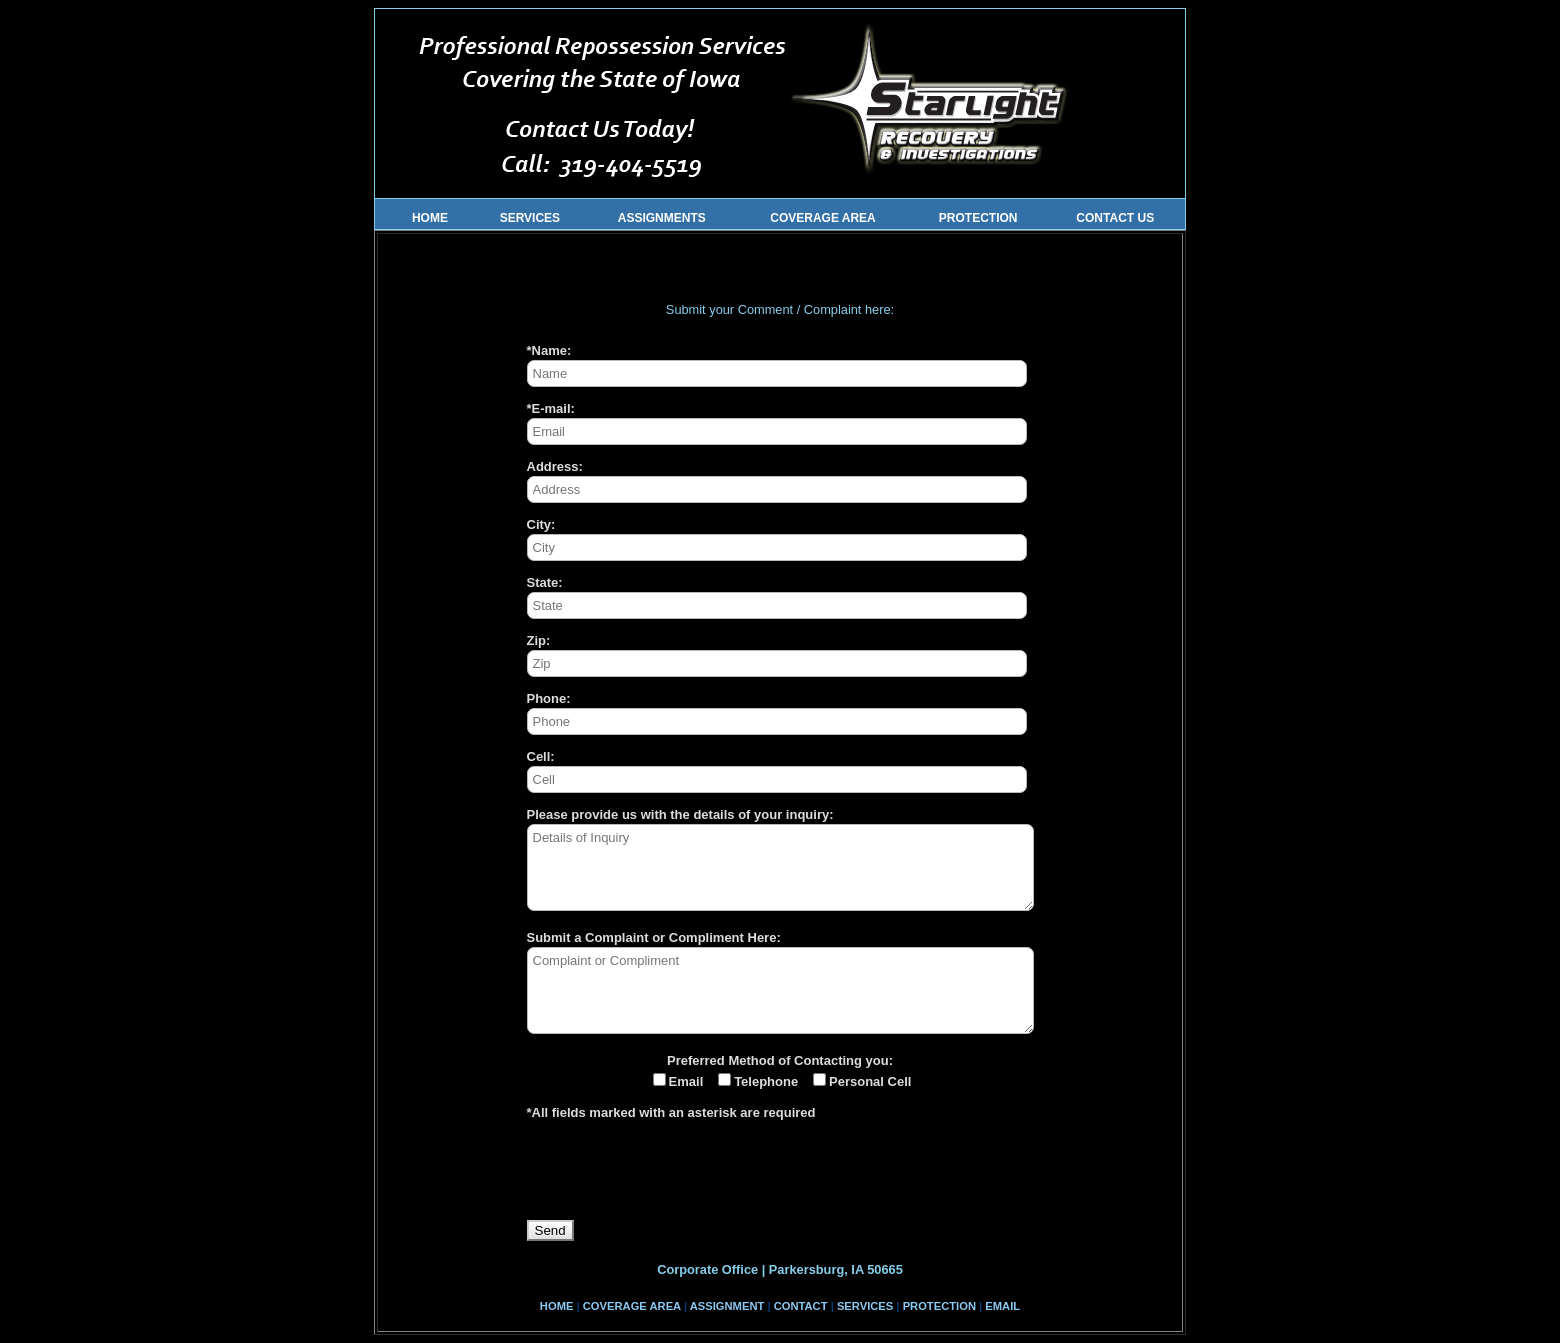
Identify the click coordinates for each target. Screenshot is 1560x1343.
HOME (423, 218)
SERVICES (530, 218)
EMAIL (1002, 1306)
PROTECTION (978, 218)
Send (550, 1230)
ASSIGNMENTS (662, 218)
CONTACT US (1115, 218)
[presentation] (679, 1181)
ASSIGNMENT (727, 1306)
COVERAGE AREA (823, 218)
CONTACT (801, 1306)
